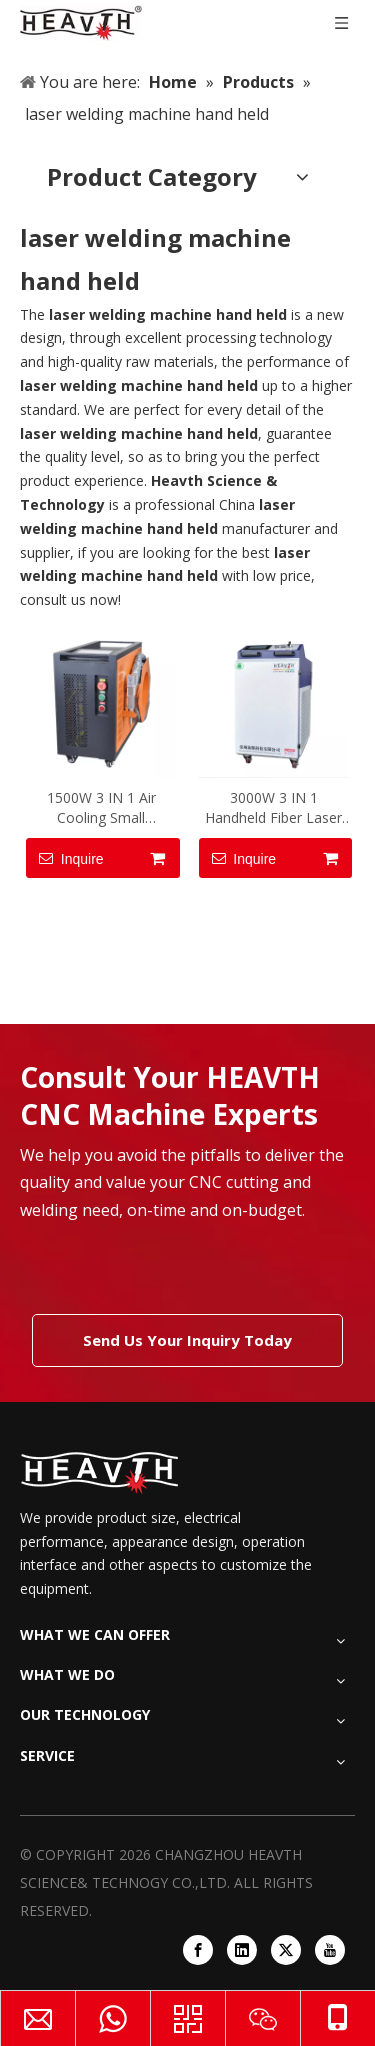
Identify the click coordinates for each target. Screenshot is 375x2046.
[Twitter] (286, 1950)
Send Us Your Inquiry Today (187, 1340)
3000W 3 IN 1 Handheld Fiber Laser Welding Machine (273, 808)
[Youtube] (330, 1950)
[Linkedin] (242, 1950)
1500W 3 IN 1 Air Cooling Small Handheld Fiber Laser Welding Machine (101, 808)
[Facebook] (198, 1950)
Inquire (65, 858)
